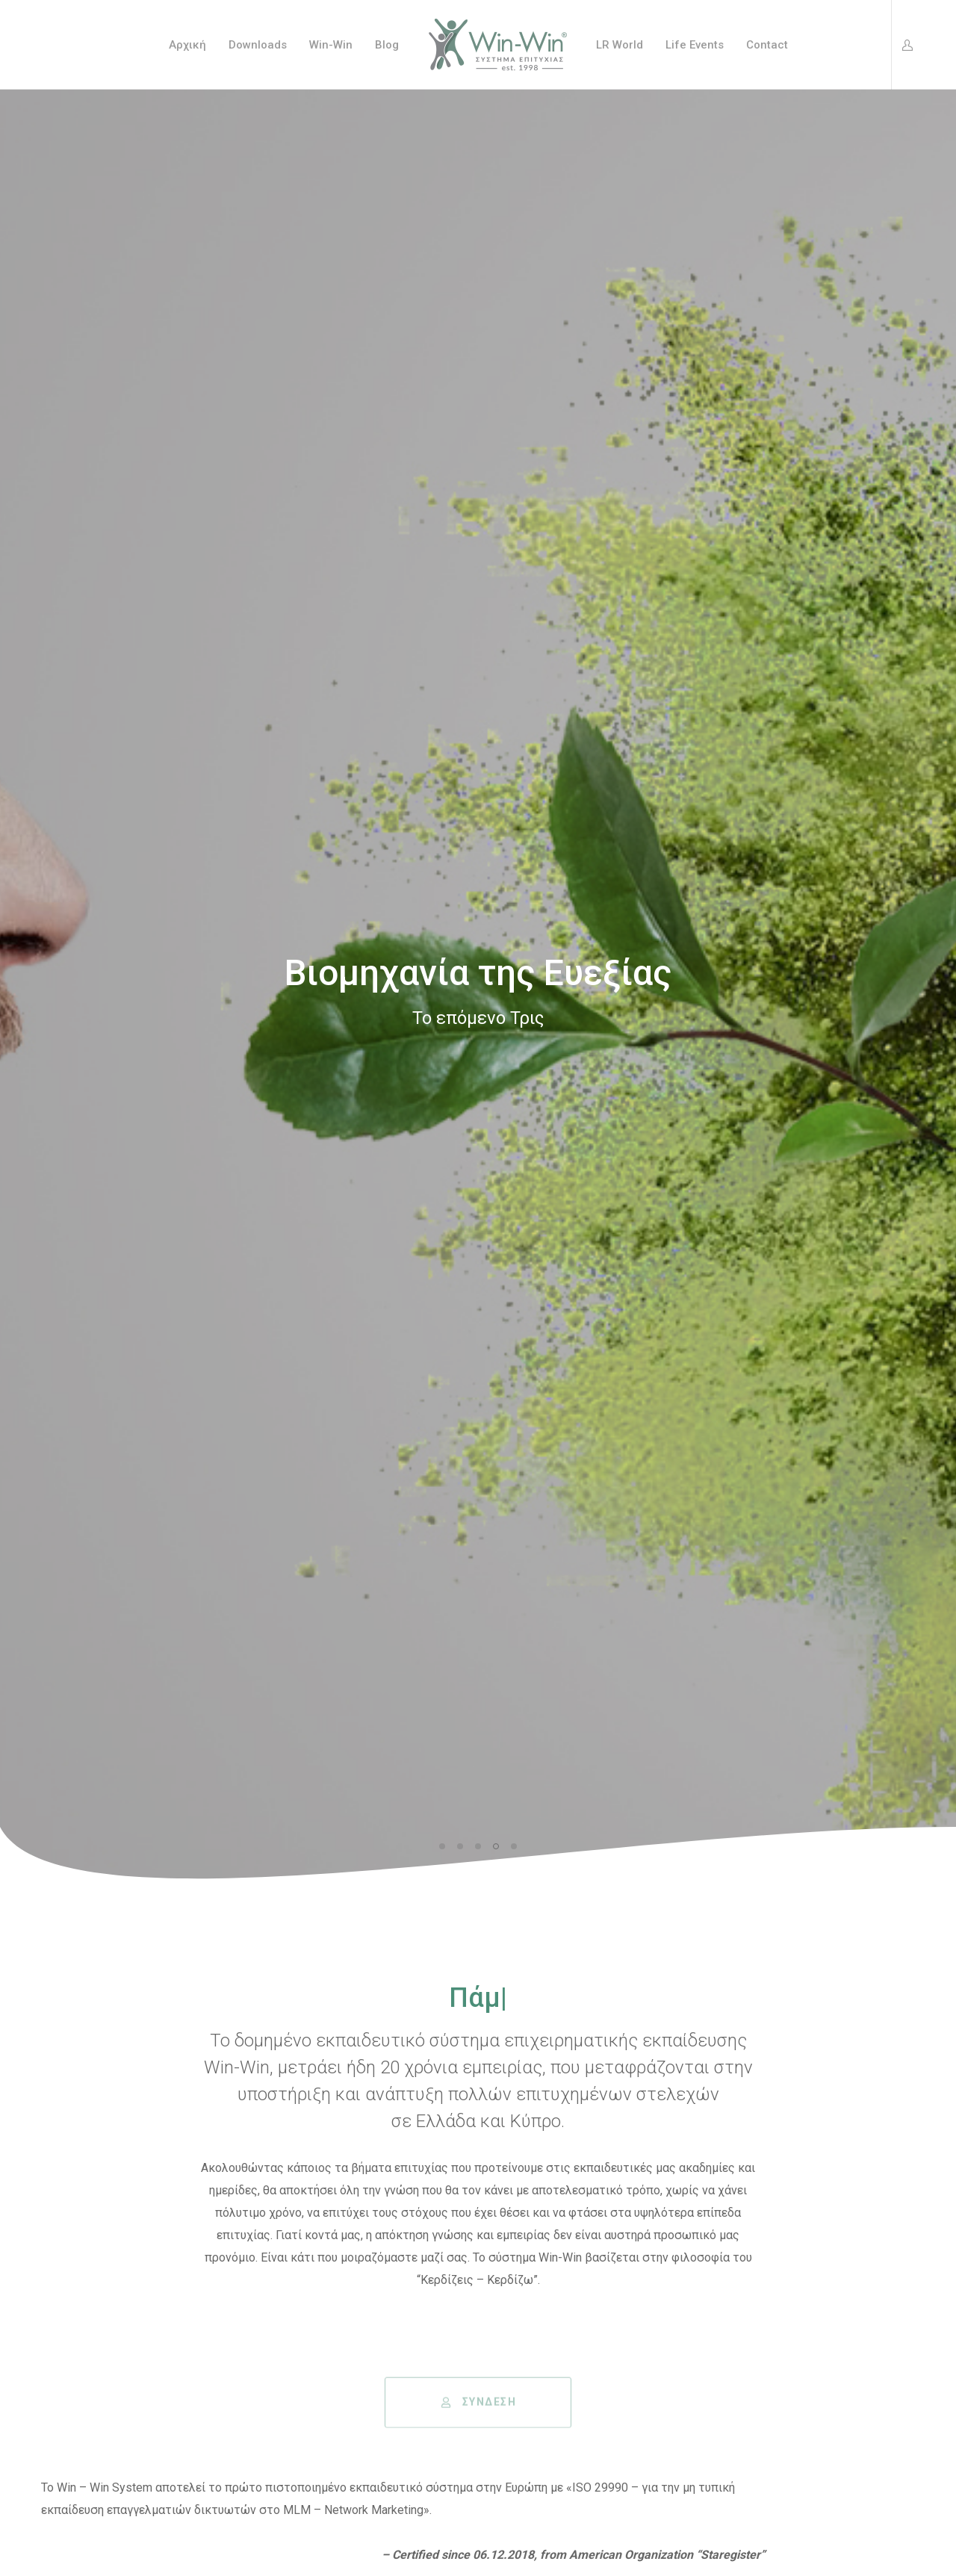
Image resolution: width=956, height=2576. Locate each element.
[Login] (903, 45)
